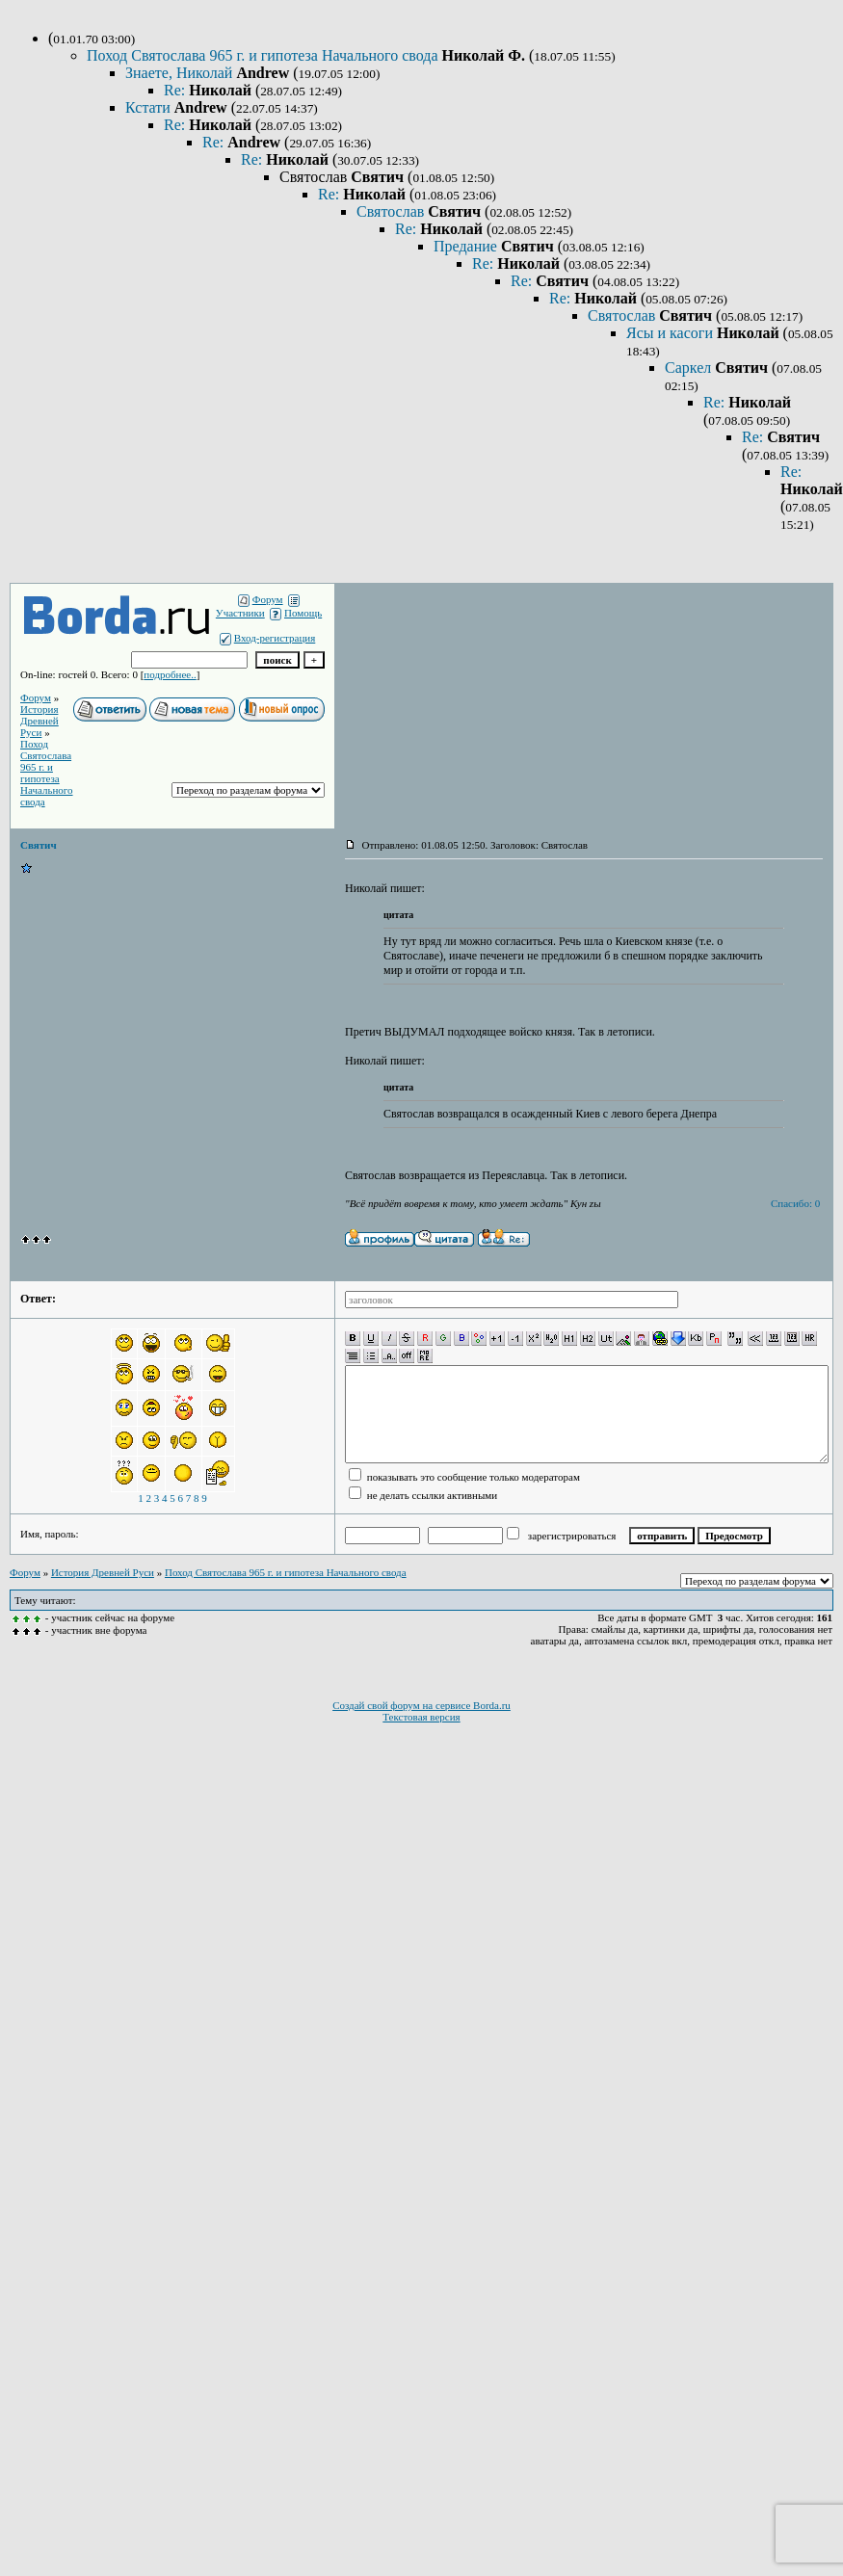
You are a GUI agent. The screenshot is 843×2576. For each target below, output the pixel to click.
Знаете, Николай (180, 73)
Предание (467, 246)
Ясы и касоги (671, 333)
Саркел (690, 367)
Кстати (149, 107)
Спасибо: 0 (795, 1203)
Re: (176, 90)
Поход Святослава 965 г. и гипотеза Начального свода (264, 55)
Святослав (392, 211)
